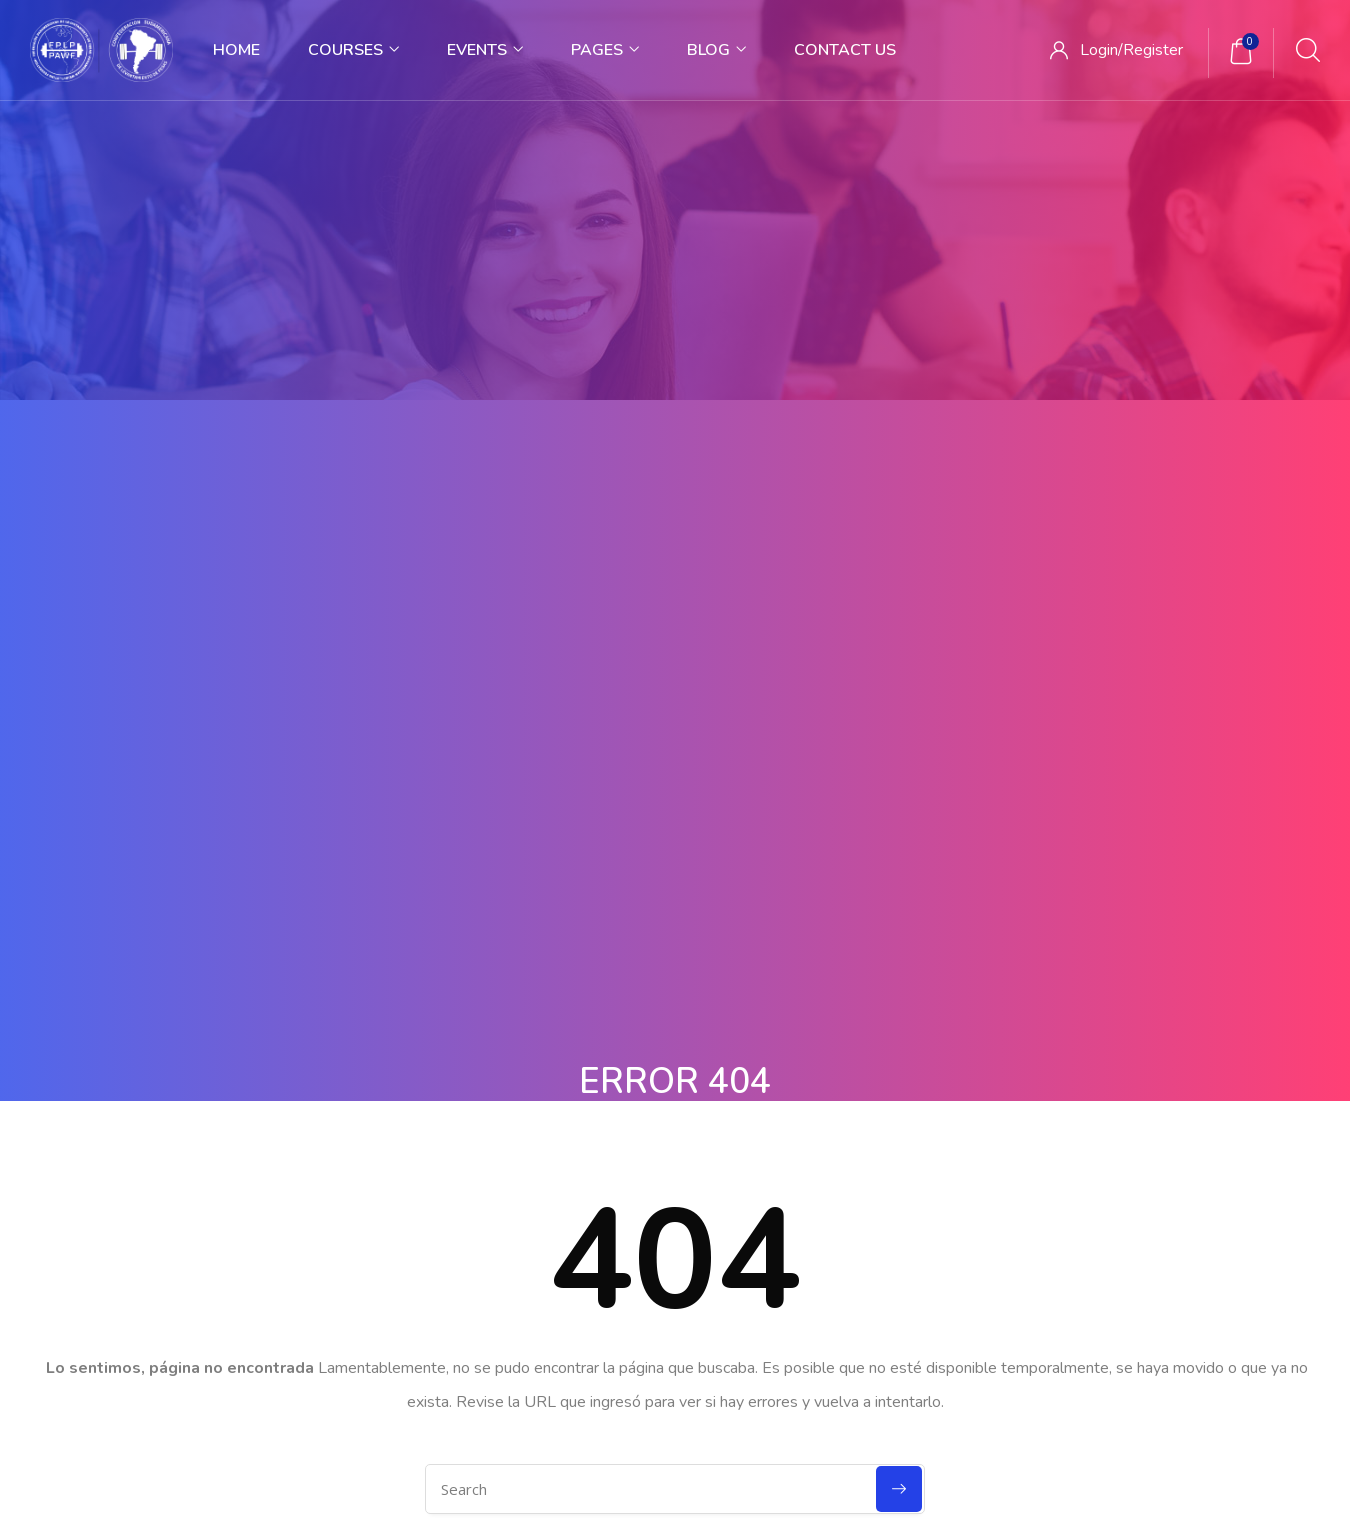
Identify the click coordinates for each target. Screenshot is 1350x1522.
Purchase (670, 1394)
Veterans (718, 1173)
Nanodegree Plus (746, 1131)
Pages (605, 50)
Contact (145, 1214)
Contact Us (845, 50)
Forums (1000, 1173)
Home (236, 50)
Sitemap (579, 1394)
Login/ (1101, 50)
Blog (716, 50)
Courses (353, 50)
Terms (498, 1394)
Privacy (420, 1394)
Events (485, 50)
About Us (150, 1131)
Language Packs (1028, 1214)
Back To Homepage (675, 866)
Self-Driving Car (740, 1255)
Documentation (1026, 1131)
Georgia (715, 1214)
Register (1153, 50)
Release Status (1023, 1255)
